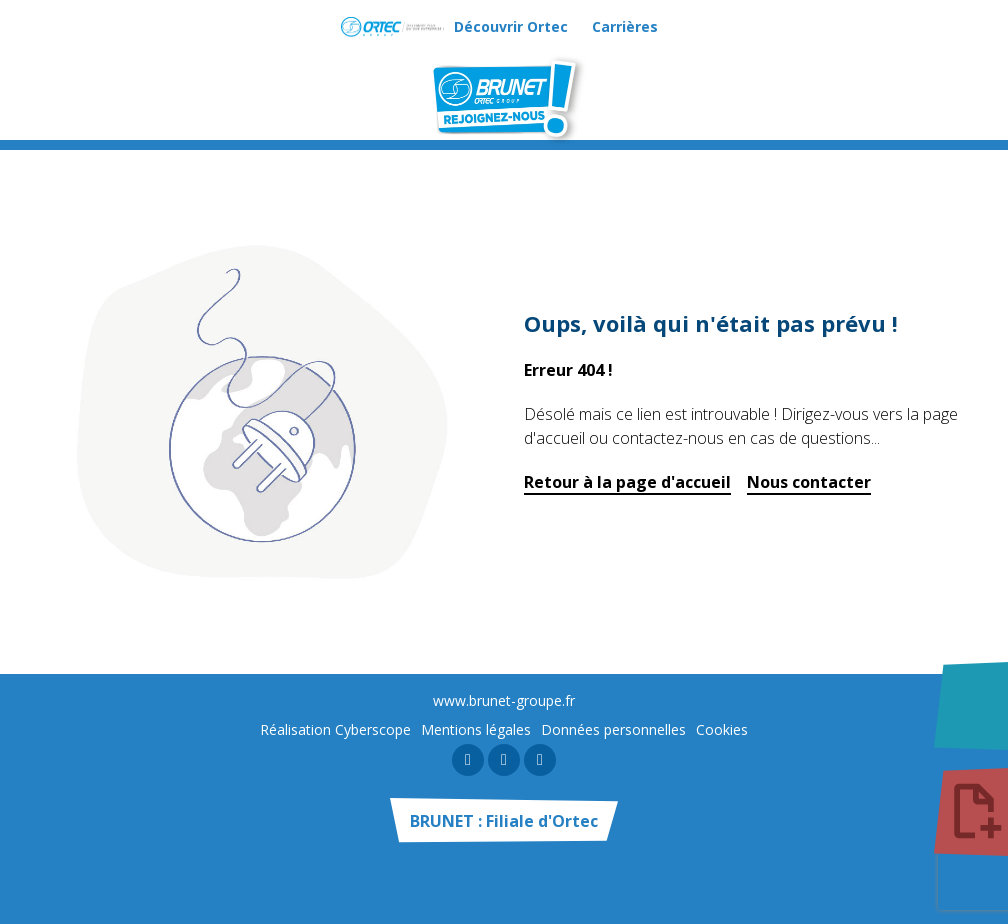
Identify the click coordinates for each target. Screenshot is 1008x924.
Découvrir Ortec (511, 26)
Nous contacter (809, 482)
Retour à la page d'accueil (627, 482)
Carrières (625, 26)
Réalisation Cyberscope (335, 729)
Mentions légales (476, 729)
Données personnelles (613, 729)
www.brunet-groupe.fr (504, 701)
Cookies (722, 729)
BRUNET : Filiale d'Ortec (504, 821)
